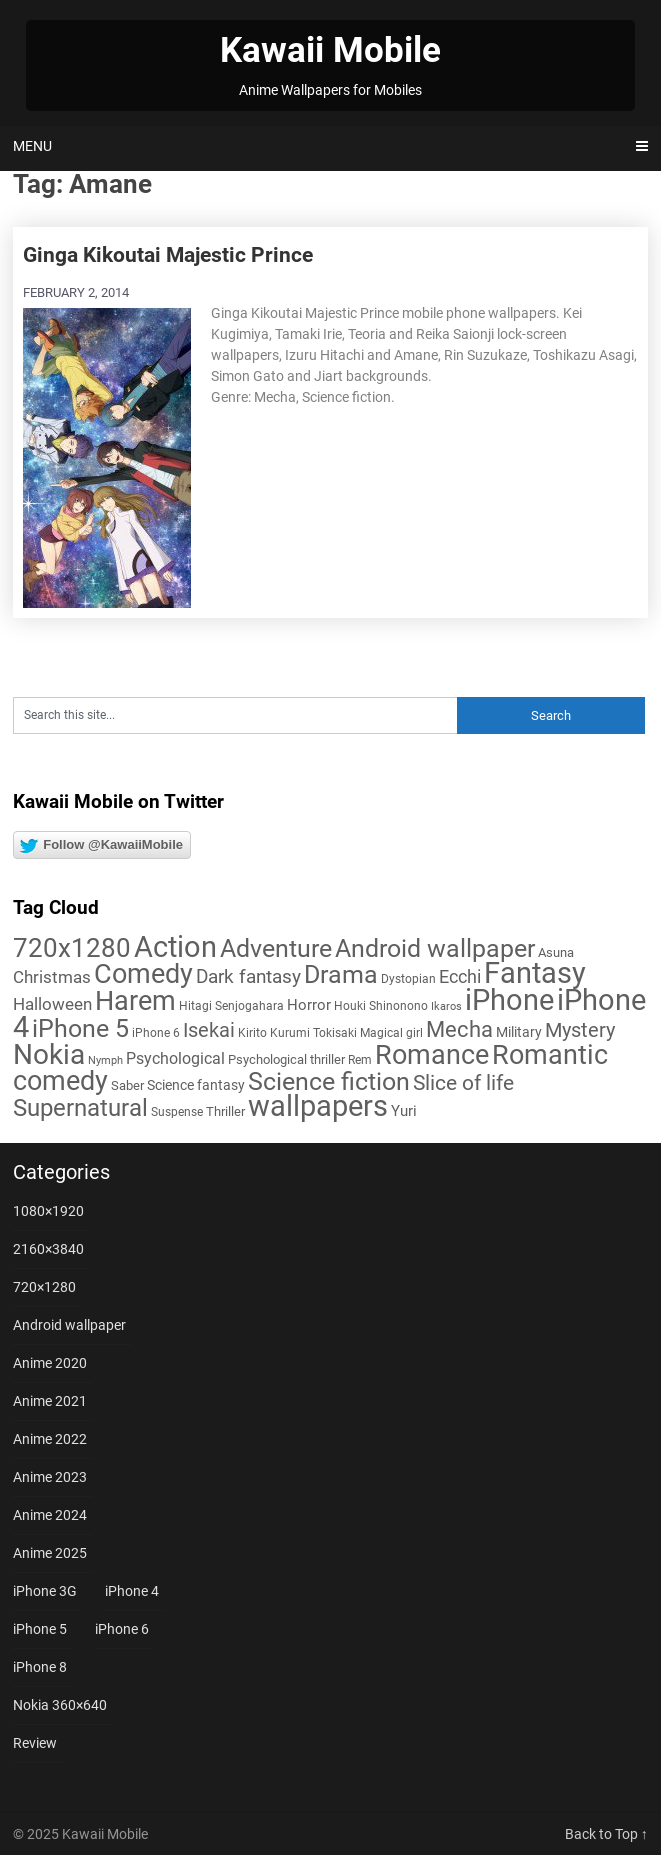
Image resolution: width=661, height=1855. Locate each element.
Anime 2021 (50, 1401)
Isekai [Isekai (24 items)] (209, 1030)
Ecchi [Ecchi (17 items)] (460, 976)
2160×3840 (48, 1249)
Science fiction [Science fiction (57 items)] (329, 1081)
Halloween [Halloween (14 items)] (52, 1004)
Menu (32, 146)
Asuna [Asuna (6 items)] (556, 952)
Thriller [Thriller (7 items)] (225, 1111)
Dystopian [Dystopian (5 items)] (408, 979)
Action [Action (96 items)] (175, 947)
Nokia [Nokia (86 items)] (49, 1054)
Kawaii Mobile (330, 50)
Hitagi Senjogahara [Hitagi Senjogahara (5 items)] (231, 1006)
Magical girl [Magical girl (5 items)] (391, 1033)
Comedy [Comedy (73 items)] (143, 974)
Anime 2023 (50, 1477)
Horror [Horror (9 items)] (309, 1005)
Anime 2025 (50, 1553)
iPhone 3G (45, 1591)
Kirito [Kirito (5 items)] (252, 1033)
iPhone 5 (40, 1629)
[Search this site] (235, 715)
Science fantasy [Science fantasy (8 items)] (196, 1085)
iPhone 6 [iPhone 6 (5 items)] (156, 1033)
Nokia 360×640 (60, 1705)
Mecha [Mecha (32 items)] (459, 1029)
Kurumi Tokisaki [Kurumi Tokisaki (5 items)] (313, 1033)
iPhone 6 (122, 1629)
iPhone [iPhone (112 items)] (509, 1000)
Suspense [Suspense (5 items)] (177, 1112)
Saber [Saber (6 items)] (127, 1085)
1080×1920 (48, 1211)
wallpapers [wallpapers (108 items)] (318, 1106)
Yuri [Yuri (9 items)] (404, 1111)
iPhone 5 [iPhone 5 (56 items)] (80, 1028)
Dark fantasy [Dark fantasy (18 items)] (248, 977)
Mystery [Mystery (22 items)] (580, 1030)
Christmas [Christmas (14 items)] (52, 977)
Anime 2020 (50, 1363)
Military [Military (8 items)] (519, 1032)
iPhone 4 (132, 1591)
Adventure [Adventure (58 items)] (276, 948)
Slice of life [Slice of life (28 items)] (463, 1082)
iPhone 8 (40, 1667)
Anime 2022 (50, 1439)
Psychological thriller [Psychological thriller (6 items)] (286, 1059)
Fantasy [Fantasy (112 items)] (535, 973)
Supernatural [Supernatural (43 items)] (80, 1108)
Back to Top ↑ (606, 1834)
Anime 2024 (50, 1515)
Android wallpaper (69, 1325)
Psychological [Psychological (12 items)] (175, 1058)
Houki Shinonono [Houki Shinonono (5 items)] (381, 1006)
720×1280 (44, 1287)
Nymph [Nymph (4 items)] (105, 1060)
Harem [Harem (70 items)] (135, 1000)
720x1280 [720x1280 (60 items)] (72, 948)
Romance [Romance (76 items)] (432, 1055)
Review (35, 1743)
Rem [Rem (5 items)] (360, 1060)
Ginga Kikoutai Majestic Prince (168, 255)
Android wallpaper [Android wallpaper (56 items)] (435, 948)
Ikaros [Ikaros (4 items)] (446, 1006)
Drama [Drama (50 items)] (341, 974)
